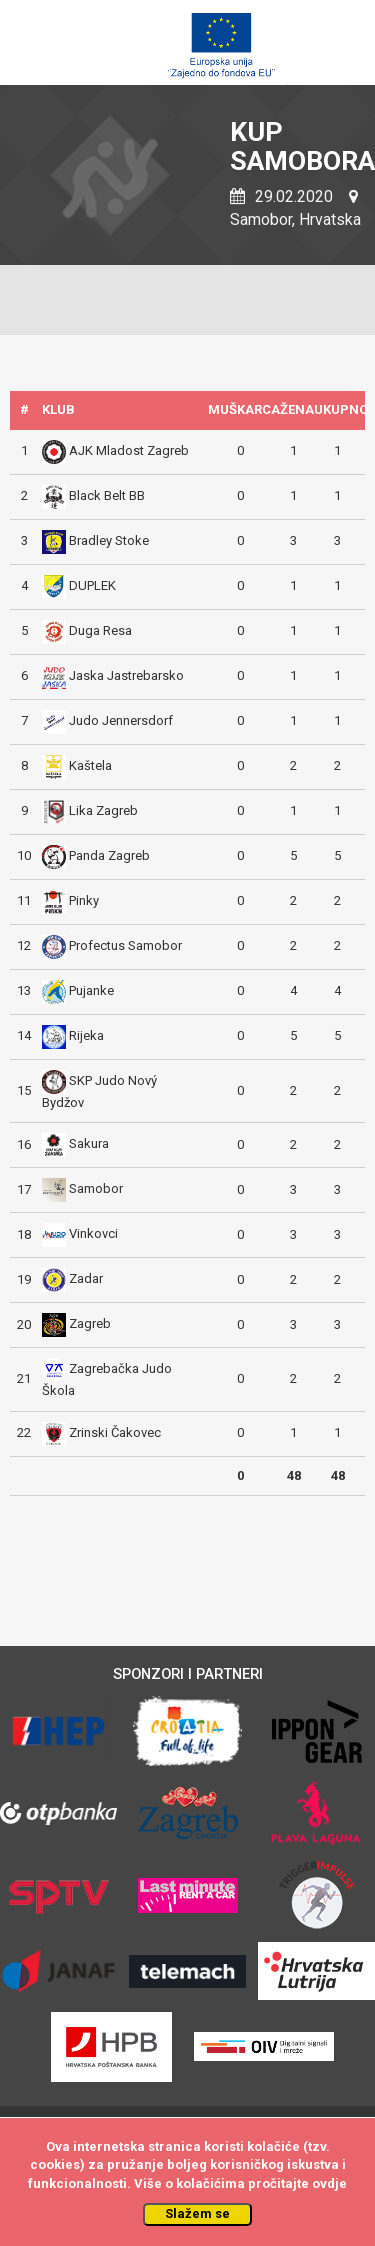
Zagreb (90, 1324)
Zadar (86, 1279)
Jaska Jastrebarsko (126, 675)
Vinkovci (93, 1234)
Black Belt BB (107, 495)
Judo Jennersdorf (121, 720)
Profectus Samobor (125, 945)
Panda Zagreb (109, 855)
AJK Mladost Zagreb (129, 450)
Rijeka (86, 1035)
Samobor (96, 1189)
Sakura (89, 1144)
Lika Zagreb (103, 810)
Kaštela (90, 765)
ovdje (329, 2183)
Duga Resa (100, 630)
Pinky (84, 900)
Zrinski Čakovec (115, 1432)
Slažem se (197, 2213)
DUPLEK (92, 585)
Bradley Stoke (109, 540)
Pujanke (91, 990)
